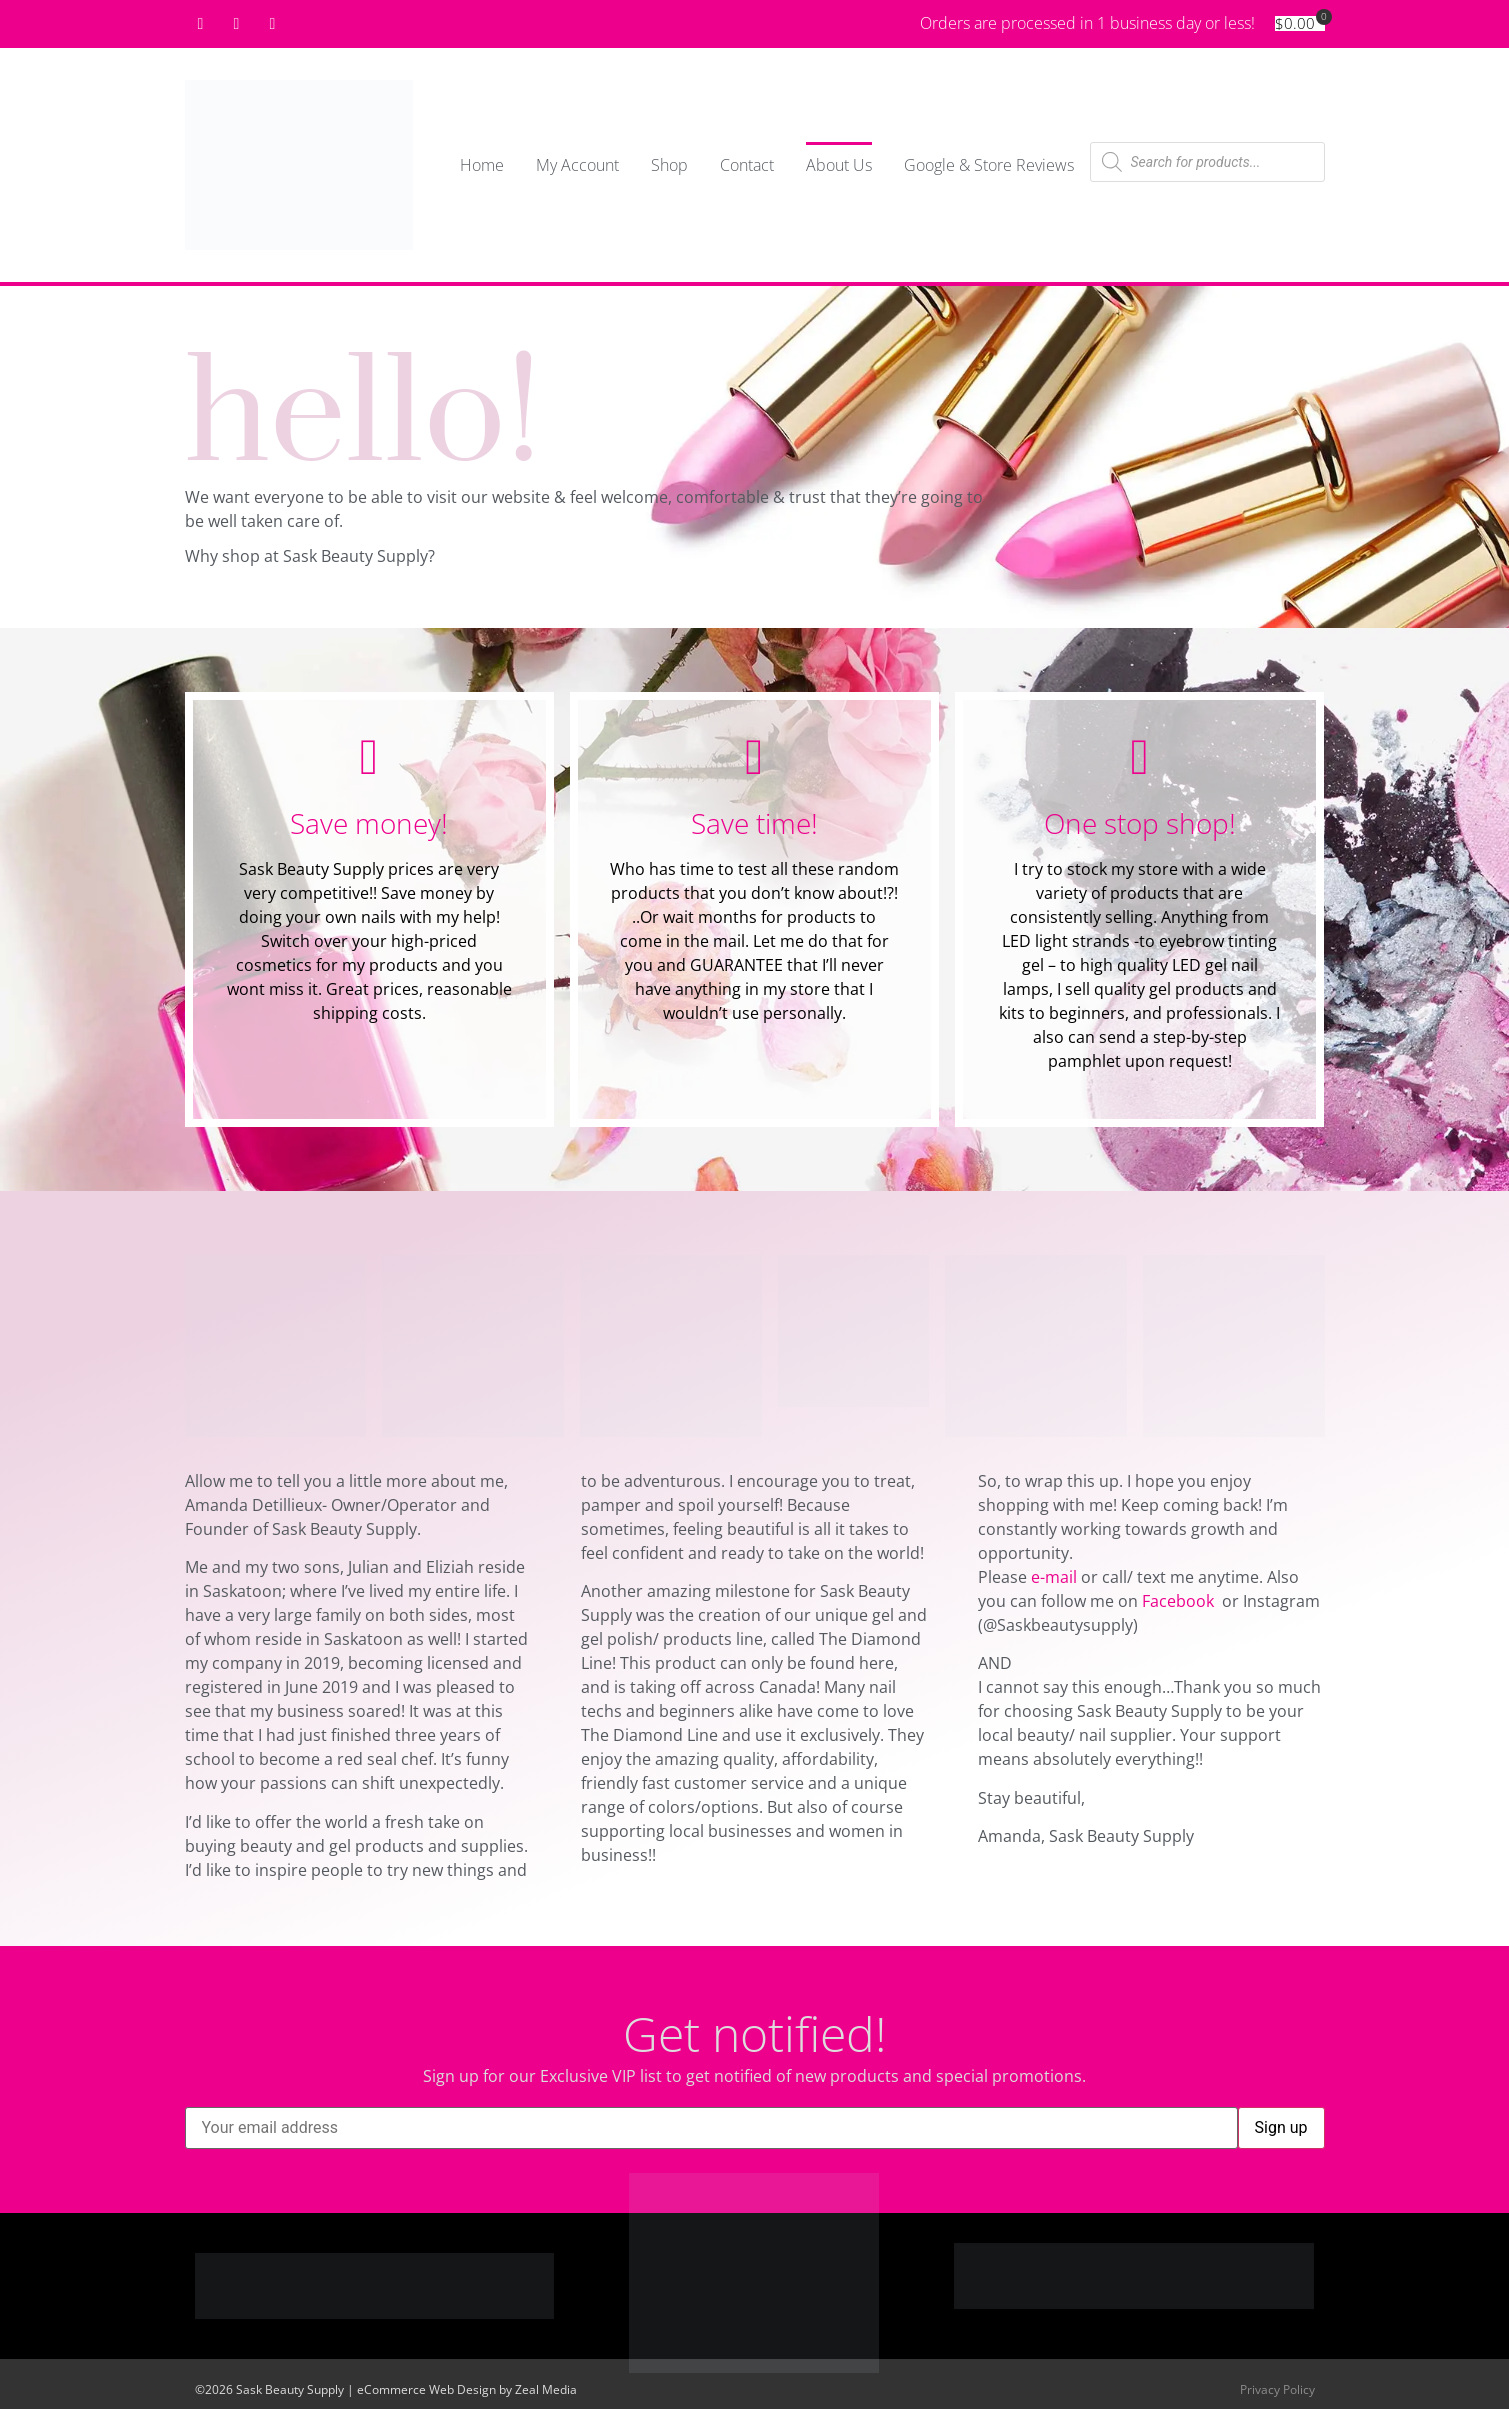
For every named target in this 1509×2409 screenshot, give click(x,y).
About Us (839, 165)
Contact (747, 165)
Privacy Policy (1277, 2389)
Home (482, 165)
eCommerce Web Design (426, 2389)
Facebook (1180, 1601)
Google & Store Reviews (989, 165)
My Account (577, 165)
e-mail (1054, 1577)
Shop (669, 165)
